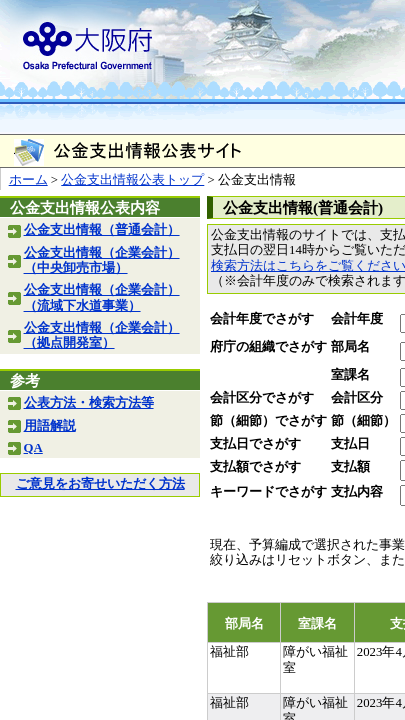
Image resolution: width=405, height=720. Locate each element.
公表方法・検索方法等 (89, 403)
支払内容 (357, 492)
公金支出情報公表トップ (132, 180)
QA (33, 448)
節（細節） (363, 421)
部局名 (350, 347)
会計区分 (357, 398)
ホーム (28, 180)
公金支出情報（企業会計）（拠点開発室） (102, 335)
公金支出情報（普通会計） (102, 230)
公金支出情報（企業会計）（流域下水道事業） (102, 297)
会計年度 (357, 319)
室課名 (350, 375)
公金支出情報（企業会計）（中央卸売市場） (102, 260)
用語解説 (50, 426)
